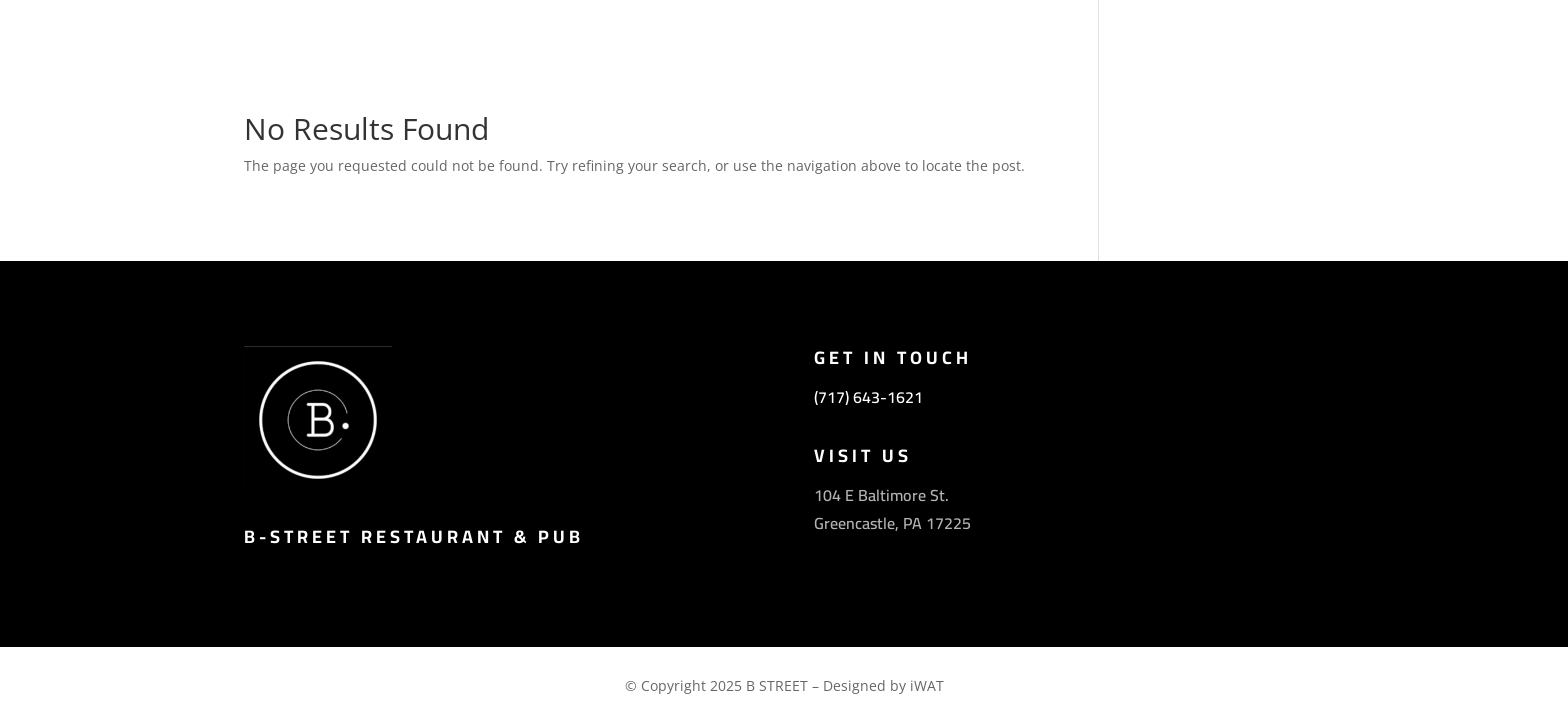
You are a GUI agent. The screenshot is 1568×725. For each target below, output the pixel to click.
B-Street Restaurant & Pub (414, 536)
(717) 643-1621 (868, 397)
